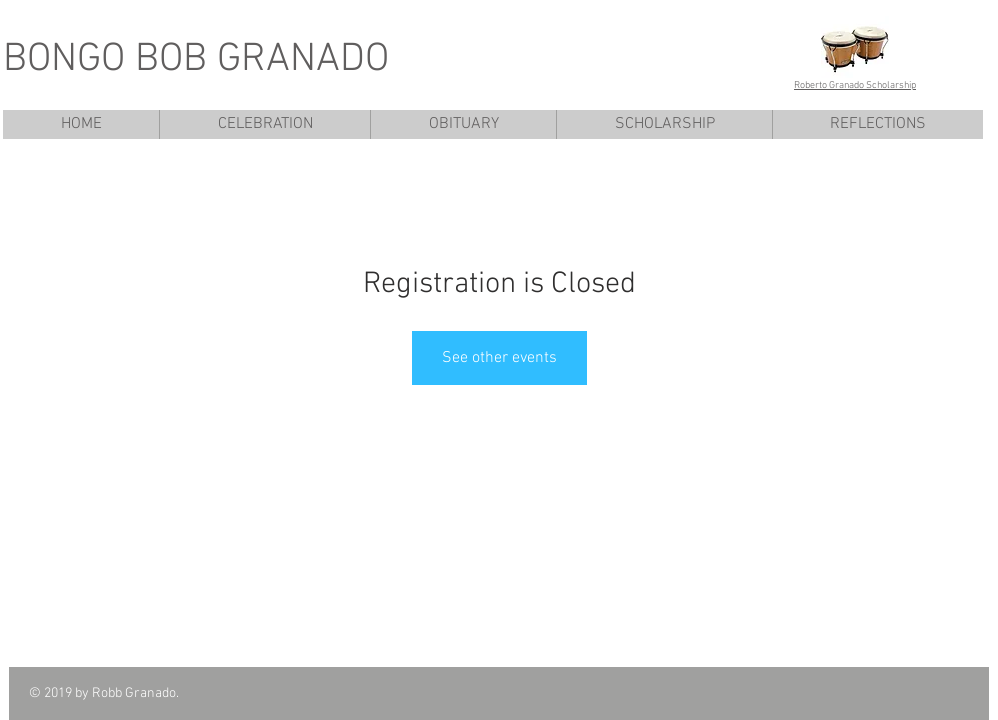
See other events (499, 358)
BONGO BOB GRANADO (196, 60)
